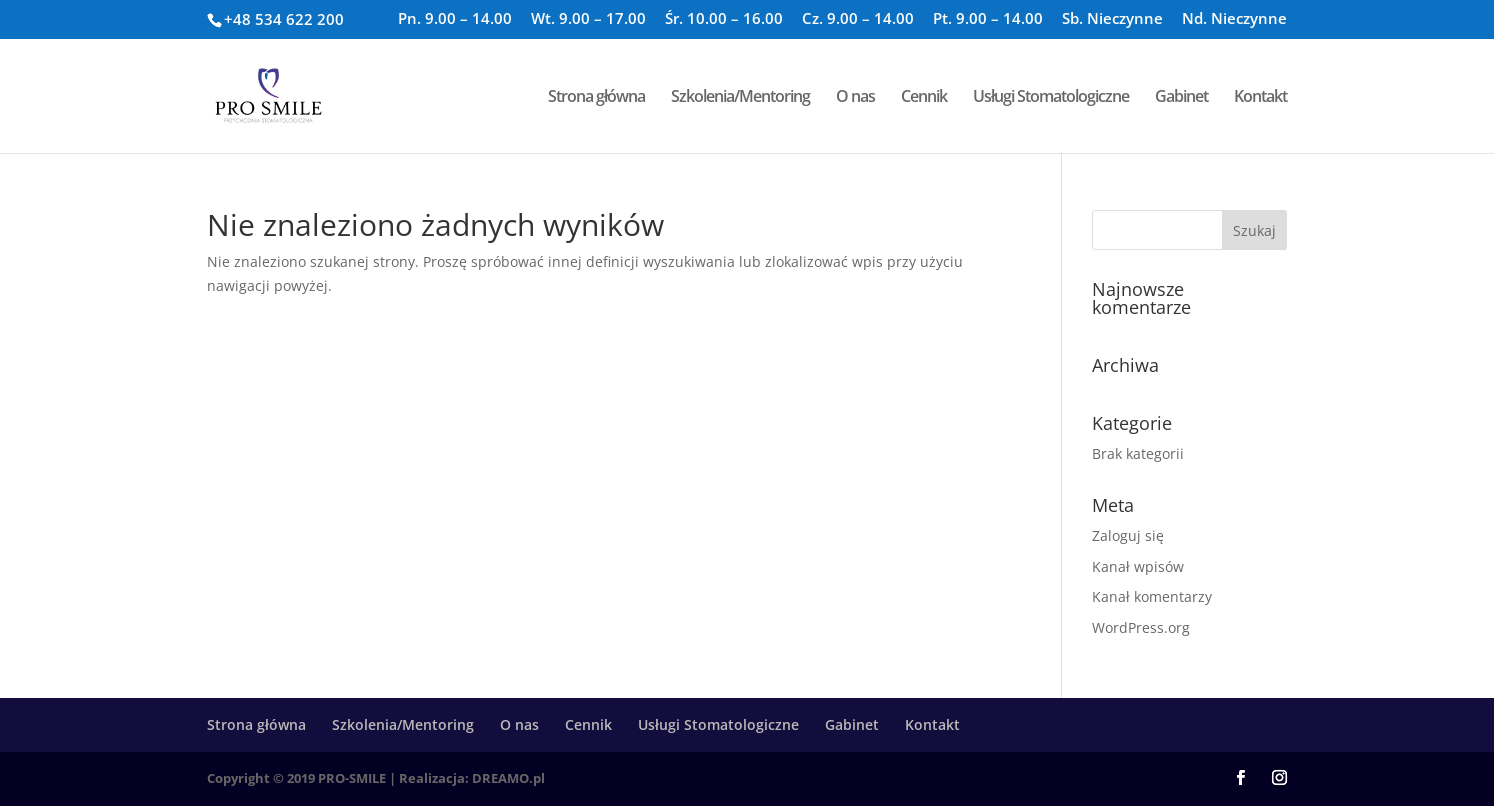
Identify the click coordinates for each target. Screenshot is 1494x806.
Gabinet (1181, 98)
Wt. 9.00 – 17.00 (588, 19)
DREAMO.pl (508, 778)
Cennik (924, 98)
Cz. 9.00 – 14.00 (858, 19)
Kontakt (1260, 98)
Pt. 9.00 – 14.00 (988, 19)
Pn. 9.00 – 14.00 (455, 19)
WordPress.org (1141, 627)
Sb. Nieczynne (1112, 19)
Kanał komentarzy (1152, 596)
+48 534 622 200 (284, 19)
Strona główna (596, 98)
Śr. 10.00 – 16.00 (724, 19)
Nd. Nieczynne (1234, 19)
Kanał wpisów (1138, 566)
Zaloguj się (1128, 535)
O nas (855, 98)
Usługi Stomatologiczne (1051, 98)
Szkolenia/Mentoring (740, 98)
